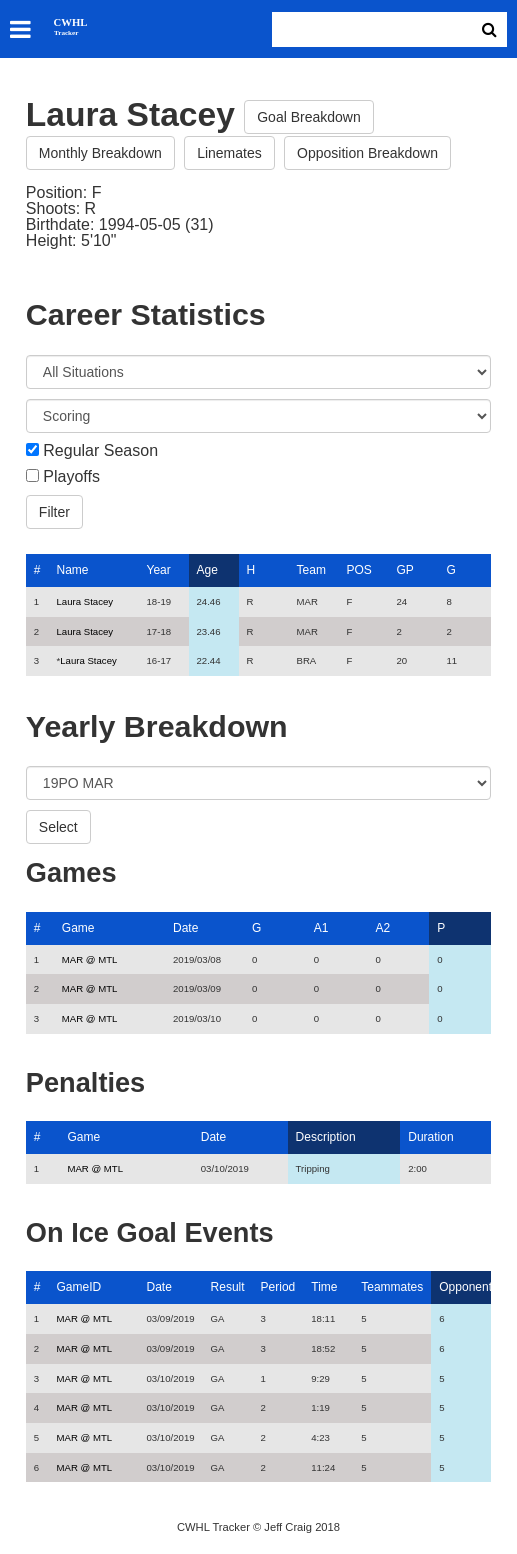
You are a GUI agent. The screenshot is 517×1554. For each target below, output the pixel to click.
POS (359, 570)
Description (326, 1137)
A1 (321, 928)
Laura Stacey (85, 601)
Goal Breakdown (309, 117)
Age (207, 570)
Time (324, 1287)
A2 (383, 928)
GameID (79, 1287)
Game (78, 928)
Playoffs (71, 477)
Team (311, 570)
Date (185, 928)
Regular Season (100, 451)
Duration (430, 1137)
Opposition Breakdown (367, 153)
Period (278, 1287)
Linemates (229, 153)
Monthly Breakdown (100, 153)
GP (405, 570)
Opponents (468, 1287)
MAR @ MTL (90, 959)
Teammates (392, 1287)
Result (228, 1287)
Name (73, 570)
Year (159, 570)
